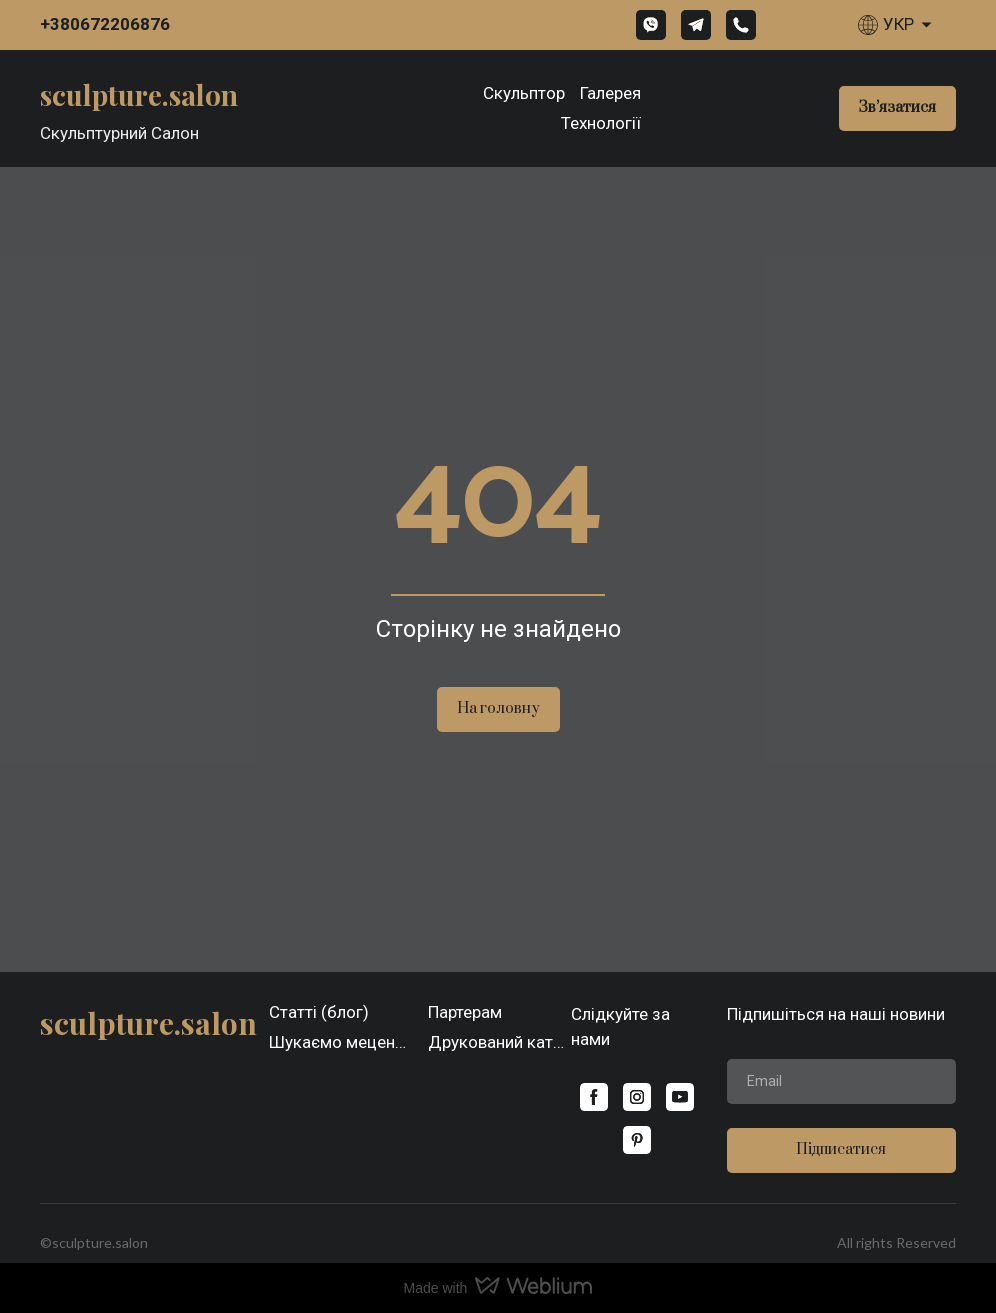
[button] (651, 25)
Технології (601, 123)
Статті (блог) (319, 1012)
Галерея (610, 93)
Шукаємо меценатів (341, 1042)
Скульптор (524, 93)
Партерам (465, 1012)
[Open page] (139, 93)
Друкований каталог (500, 1042)
